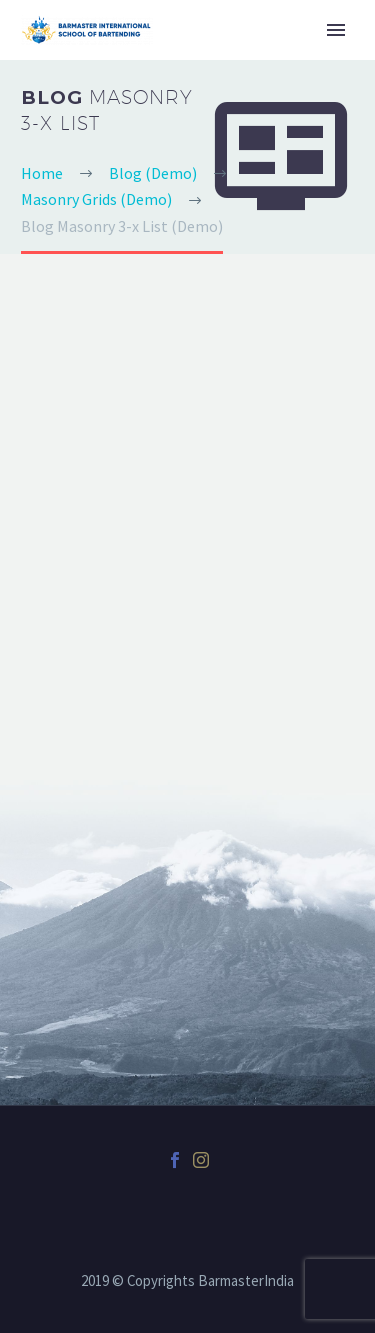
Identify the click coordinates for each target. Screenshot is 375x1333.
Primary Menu (336, 30)
